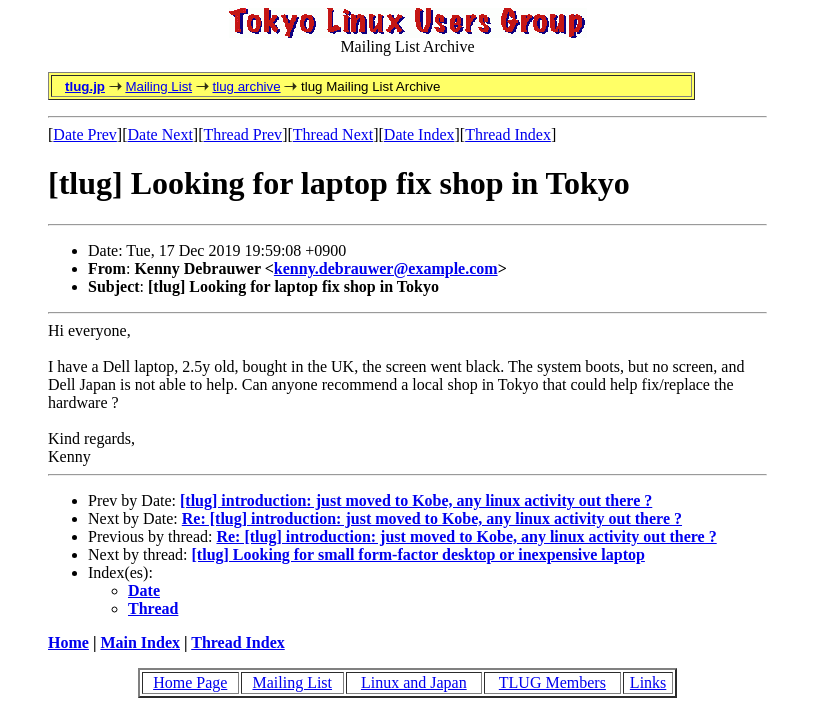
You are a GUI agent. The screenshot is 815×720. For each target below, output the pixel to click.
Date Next (160, 134)
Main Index (140, 642)
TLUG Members (552, 682)
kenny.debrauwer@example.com (386, 268)
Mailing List (158, 86)
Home (68, 642)
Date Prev (85, 134)
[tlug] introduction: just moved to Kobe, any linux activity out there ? (416, 500)
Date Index (419, 134)
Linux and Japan (414, 682)
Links (648, 682)
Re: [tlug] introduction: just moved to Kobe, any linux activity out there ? (432, 518)
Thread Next (333, 134)
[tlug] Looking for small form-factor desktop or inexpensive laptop (418, 554)
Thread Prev (242, 134)
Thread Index (508, 134)
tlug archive (246, 86)
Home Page (190, 682)
